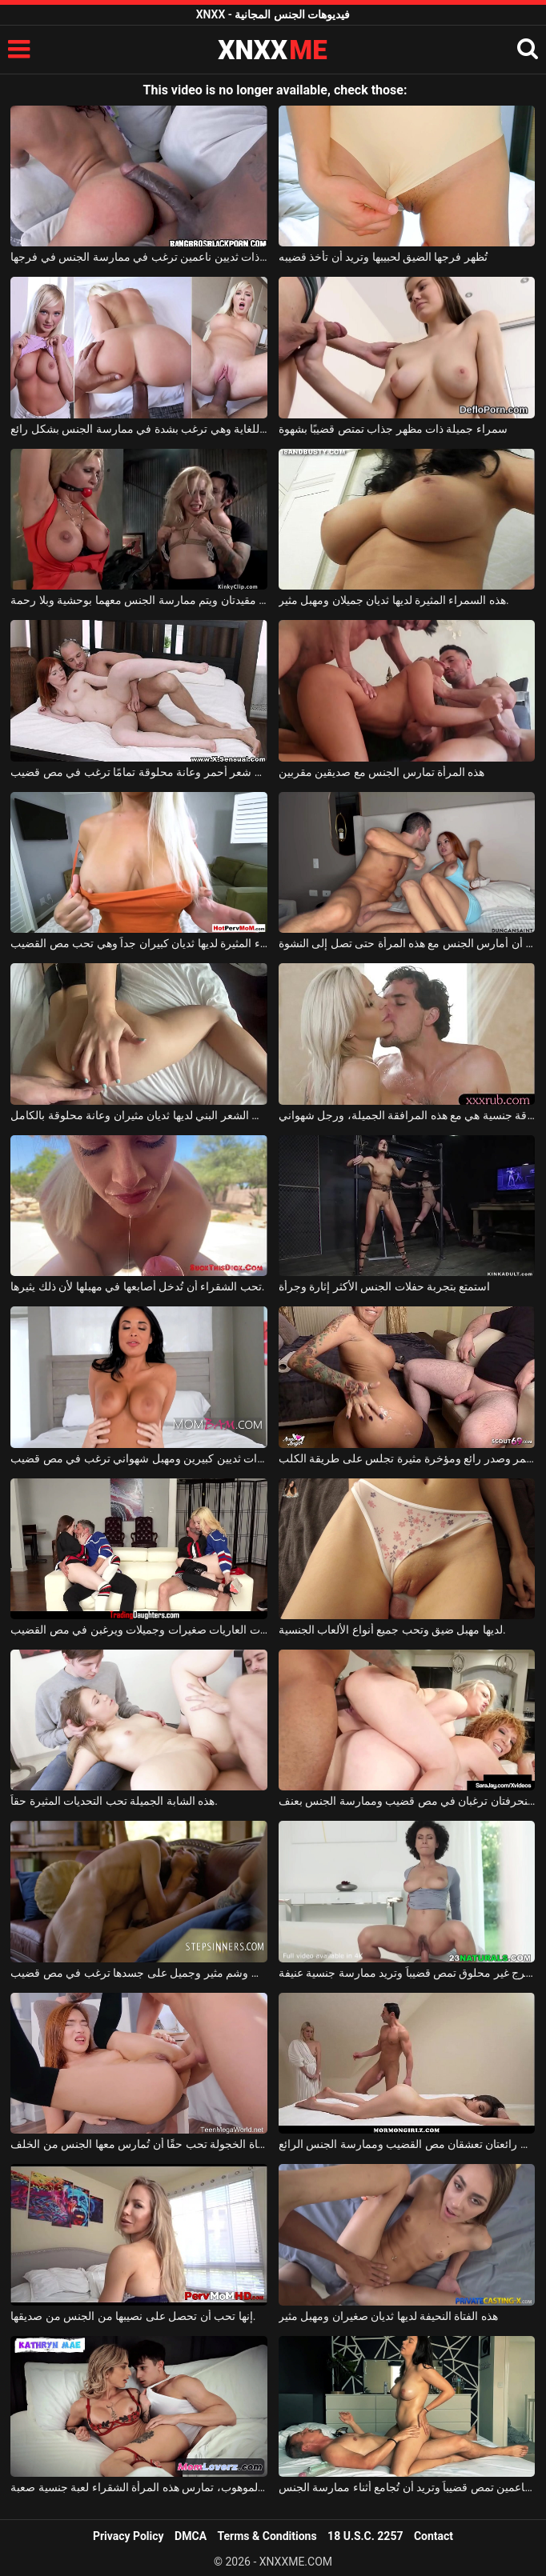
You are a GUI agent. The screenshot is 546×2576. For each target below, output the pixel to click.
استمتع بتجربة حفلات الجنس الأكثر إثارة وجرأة (385, 1286)
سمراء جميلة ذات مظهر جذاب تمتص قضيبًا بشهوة (393, 428)
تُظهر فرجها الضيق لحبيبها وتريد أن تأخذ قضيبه (383, 256)
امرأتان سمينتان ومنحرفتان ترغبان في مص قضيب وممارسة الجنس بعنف (407, 1800)
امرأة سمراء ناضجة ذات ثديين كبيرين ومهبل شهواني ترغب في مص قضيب (138, 1458)
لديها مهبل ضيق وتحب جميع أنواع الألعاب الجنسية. (392, 1629)
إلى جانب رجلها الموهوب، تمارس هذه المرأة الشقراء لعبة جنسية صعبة (138, 2487)
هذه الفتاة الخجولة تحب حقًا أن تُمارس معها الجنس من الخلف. (138, 2144)
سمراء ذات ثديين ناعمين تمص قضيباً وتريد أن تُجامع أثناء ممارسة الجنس (407, 2487)
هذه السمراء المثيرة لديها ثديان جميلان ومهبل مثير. (394, 600)
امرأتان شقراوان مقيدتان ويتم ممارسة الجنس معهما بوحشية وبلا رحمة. (138, 600)
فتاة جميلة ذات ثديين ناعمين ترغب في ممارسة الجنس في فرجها (138, 256)
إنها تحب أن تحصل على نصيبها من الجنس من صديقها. (132, 2316)
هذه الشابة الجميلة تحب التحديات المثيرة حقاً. (114, 1800)
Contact (433, 2536)
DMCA (191, 2536)
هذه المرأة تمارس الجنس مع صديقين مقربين (382, 772)
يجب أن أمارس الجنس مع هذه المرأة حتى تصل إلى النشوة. (407, 943)
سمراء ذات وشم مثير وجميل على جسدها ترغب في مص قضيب (138, 1972)
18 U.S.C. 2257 (365, 2536)
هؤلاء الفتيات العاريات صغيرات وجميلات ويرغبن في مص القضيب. (138, 1629)
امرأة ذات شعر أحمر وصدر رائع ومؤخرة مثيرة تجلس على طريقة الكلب (407, 1458)
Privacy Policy (128, 2536)
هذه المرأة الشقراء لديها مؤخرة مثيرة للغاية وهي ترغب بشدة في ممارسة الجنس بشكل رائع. (138, 428)
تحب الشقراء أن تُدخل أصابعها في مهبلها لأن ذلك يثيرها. (137, 1286)
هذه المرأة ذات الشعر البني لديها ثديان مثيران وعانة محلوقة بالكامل (138, 1115)
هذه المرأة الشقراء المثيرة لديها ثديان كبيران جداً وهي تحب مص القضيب (138, 943)
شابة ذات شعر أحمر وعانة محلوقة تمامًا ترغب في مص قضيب (138, 772)
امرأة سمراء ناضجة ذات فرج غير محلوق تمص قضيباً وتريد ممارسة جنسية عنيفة (407, 1972)
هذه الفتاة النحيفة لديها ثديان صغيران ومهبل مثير (388, 2316)
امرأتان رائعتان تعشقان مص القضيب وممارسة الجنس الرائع (407, 2144)
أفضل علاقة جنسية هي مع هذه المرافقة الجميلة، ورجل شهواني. (407, 1115)
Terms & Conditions (267, 2536)
